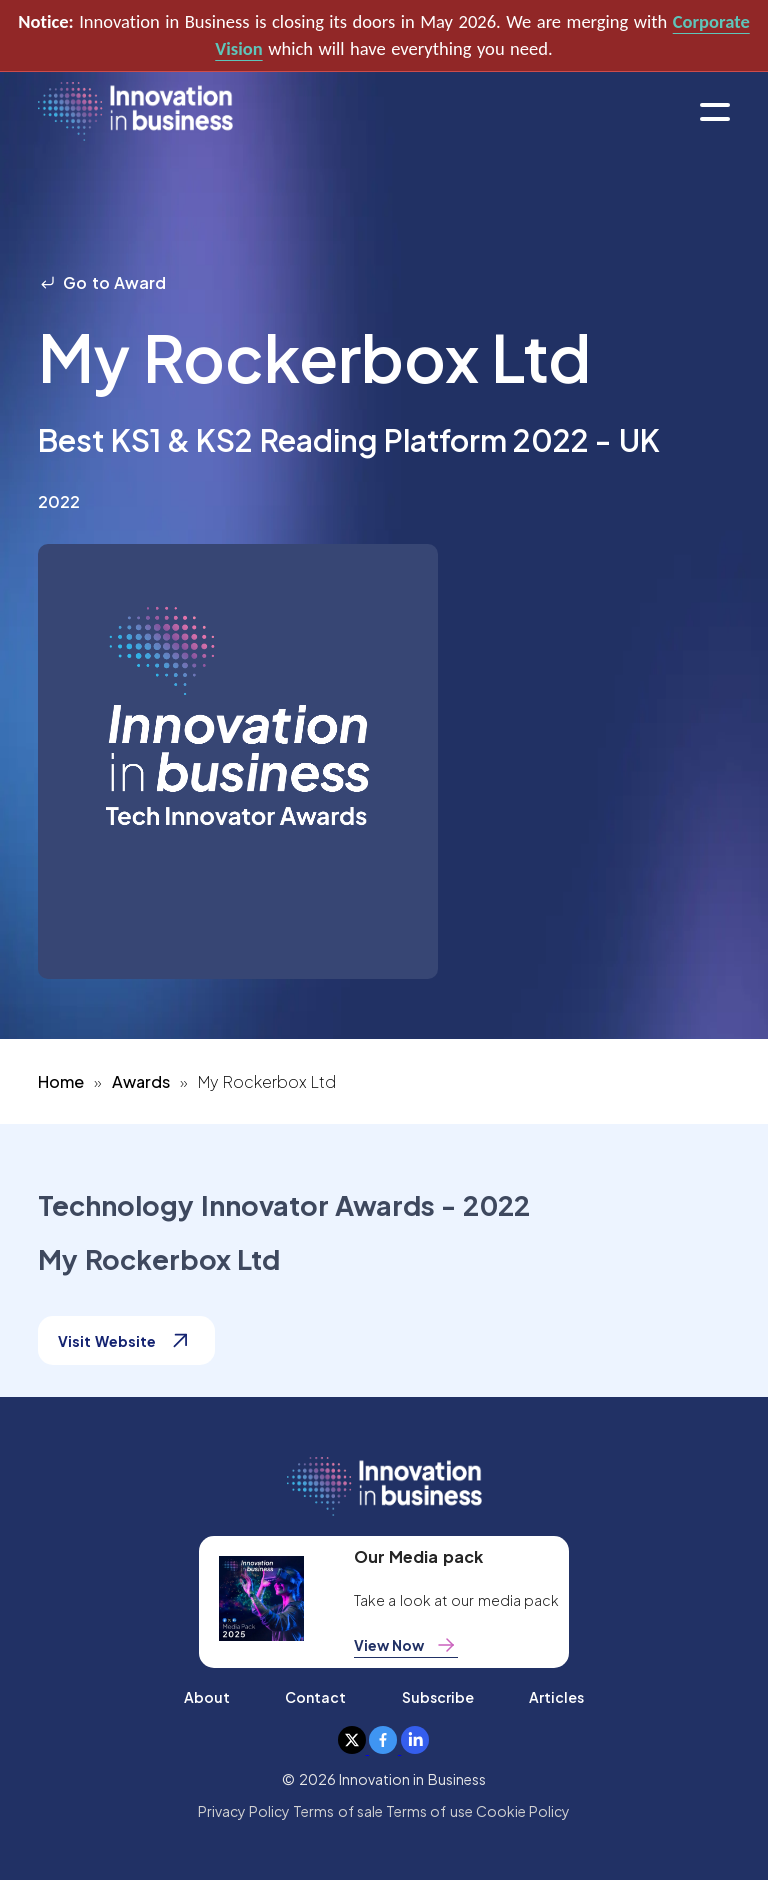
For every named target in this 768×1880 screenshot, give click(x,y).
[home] (135, 112)
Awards (141, 1081)
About (207, 1697)
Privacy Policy (244, 1811)
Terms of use (429, 1811)
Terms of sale (338, 1811)
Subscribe (438, 1697)
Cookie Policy (523, 1811)
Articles (556, 1697)
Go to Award (102, 282)
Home (61, 1081)
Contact (315, 1697)
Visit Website (126, 1340)
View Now (406, 1645)
